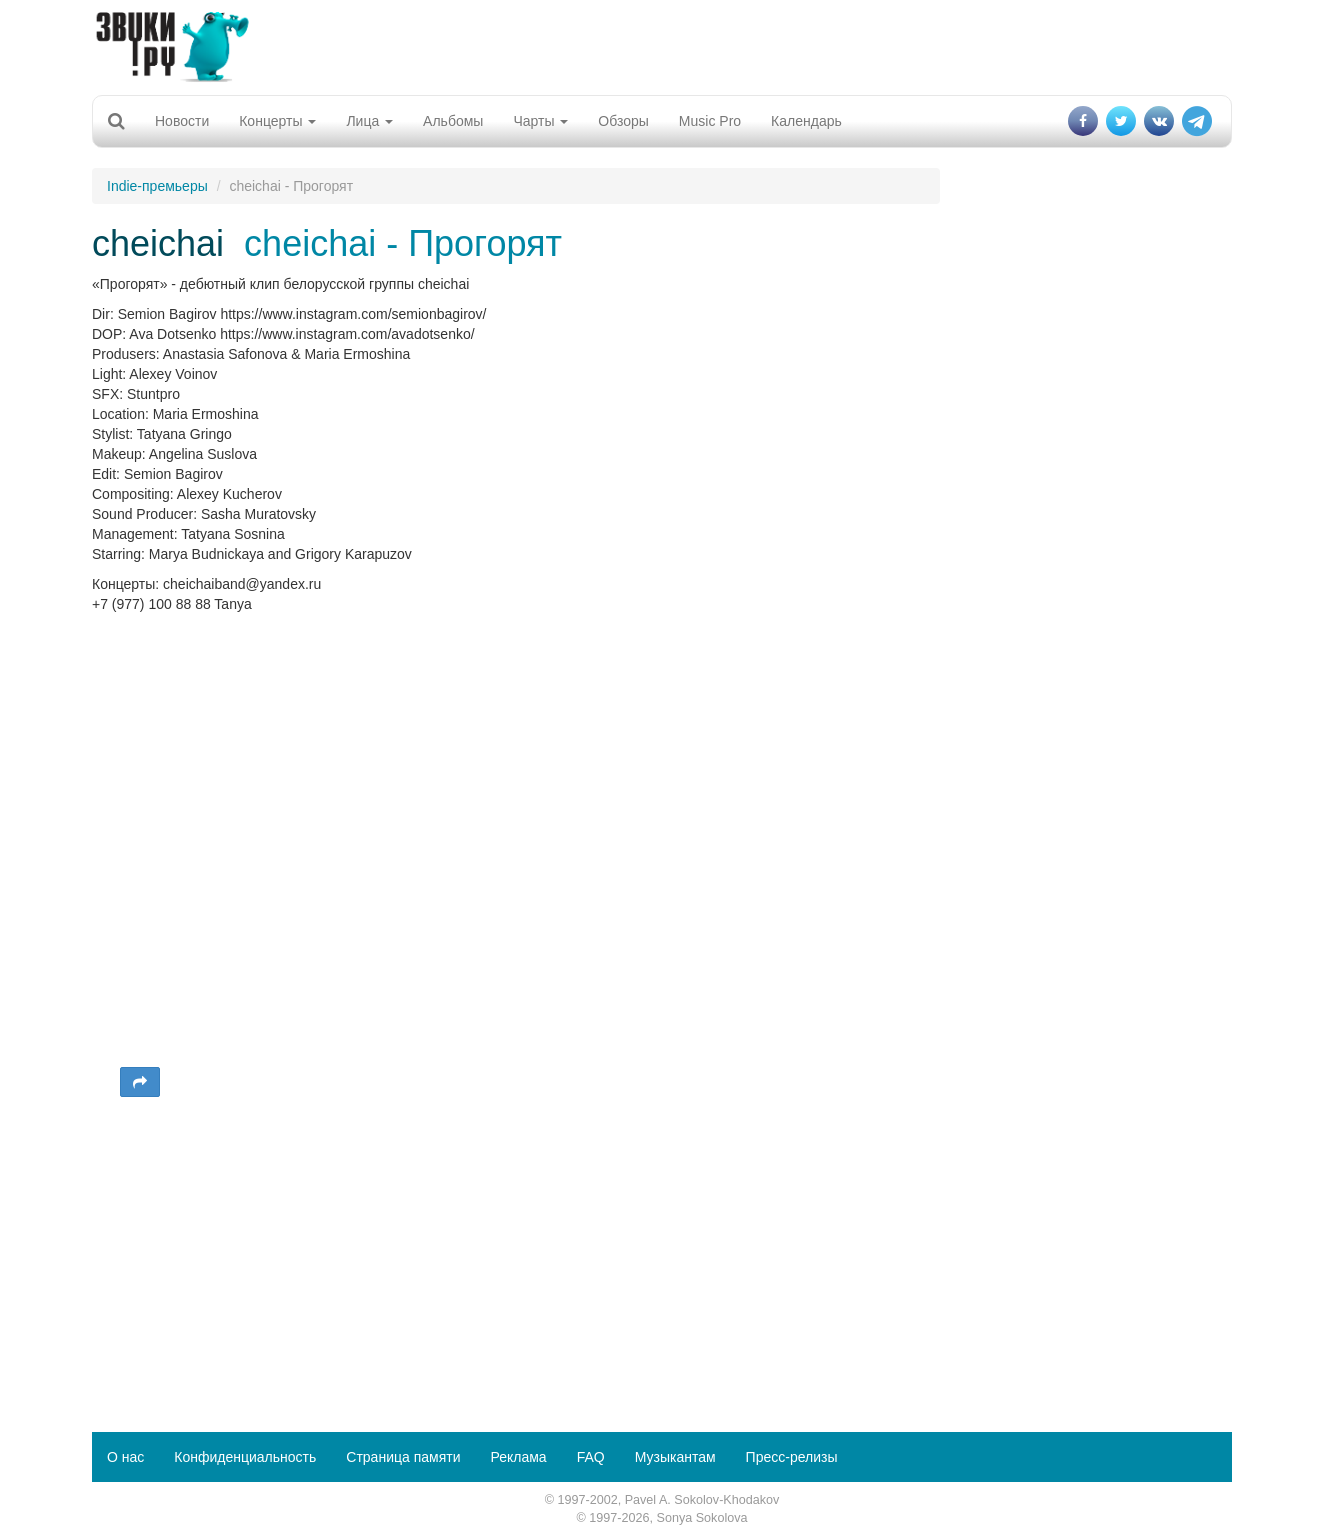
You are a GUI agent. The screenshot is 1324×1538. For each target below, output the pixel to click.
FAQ (591, 1457)
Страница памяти (403, 1457)
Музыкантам (675, 1457)
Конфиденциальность (245, 1457)
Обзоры (623, 121)
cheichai (158, 243)
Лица (369, 121)
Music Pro (710, 121)
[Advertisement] (662, 45)
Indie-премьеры (157, 186)
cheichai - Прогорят (403, 243)
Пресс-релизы (792, 1457)
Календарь (806, 121)
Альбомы (453, 121)
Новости (182, 121)
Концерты (277, 121)
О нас (125, 1457)
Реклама (518, 1457)
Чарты (540, 121)
